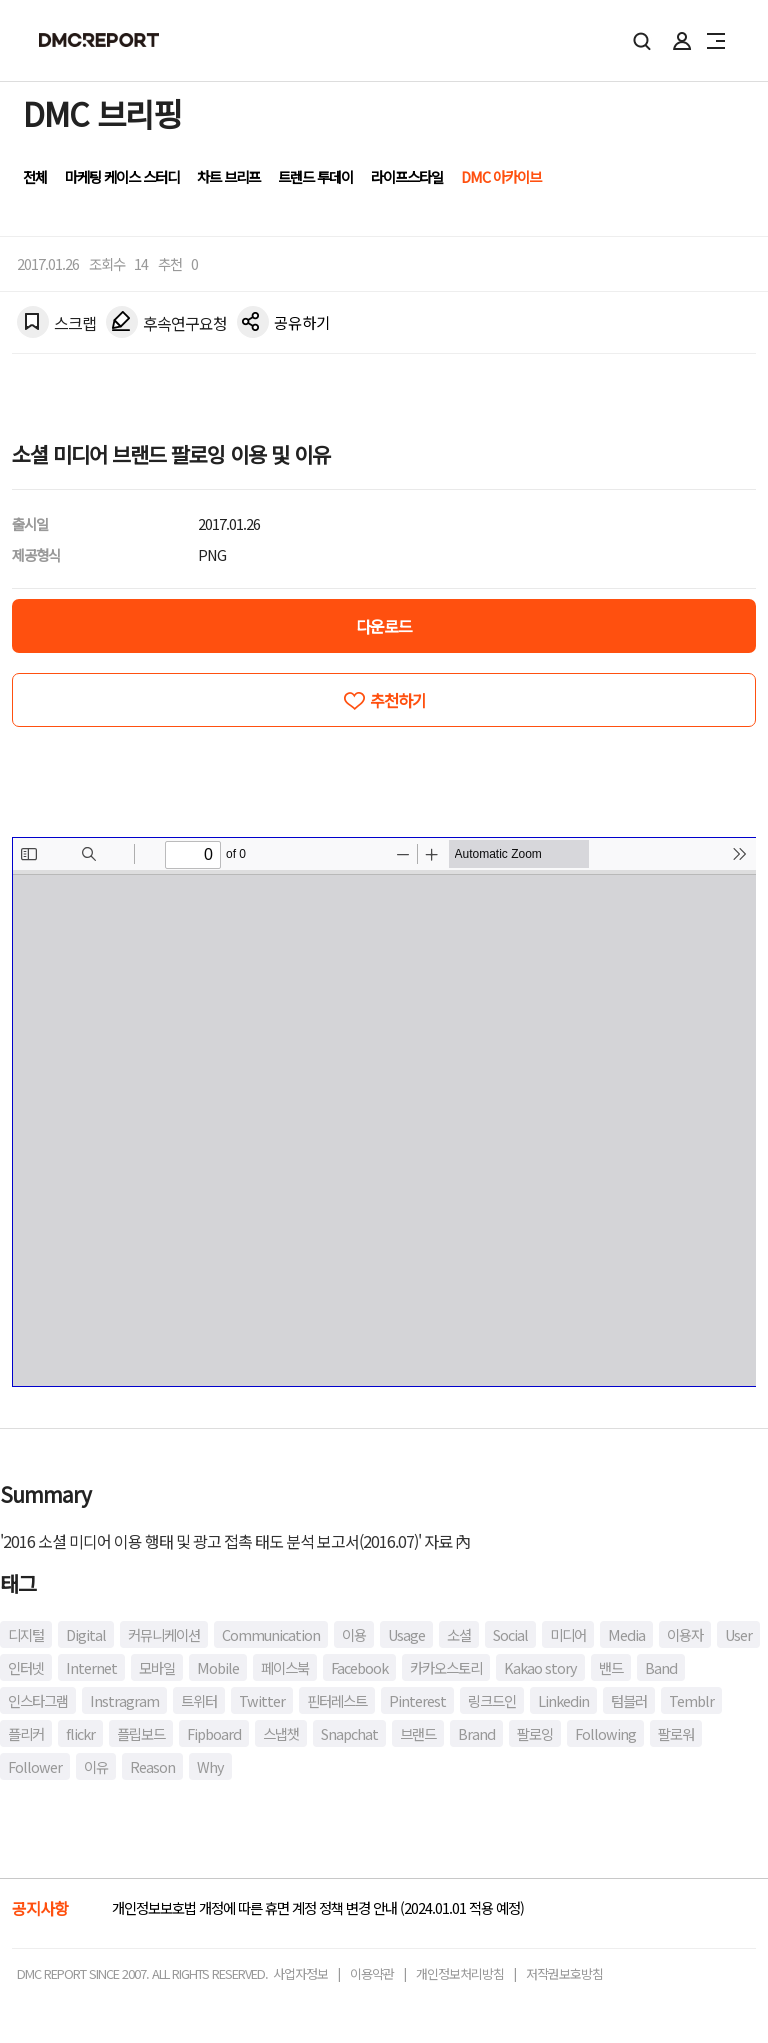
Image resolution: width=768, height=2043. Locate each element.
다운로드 (384, 626)
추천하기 (398, 700)
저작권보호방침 (564, 1973)
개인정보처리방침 (460, 1973)
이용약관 (372, 1973)
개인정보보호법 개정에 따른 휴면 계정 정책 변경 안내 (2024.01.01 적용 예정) (318, 1907)
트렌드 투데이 (315, 176)
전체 (35, 176)
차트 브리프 (228, 176)
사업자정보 (300, 1973)
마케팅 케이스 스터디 (122, 176)
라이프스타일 (407, 176)
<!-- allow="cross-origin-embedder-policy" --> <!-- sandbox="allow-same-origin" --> (384, 1112)
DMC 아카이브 (501, 176)
